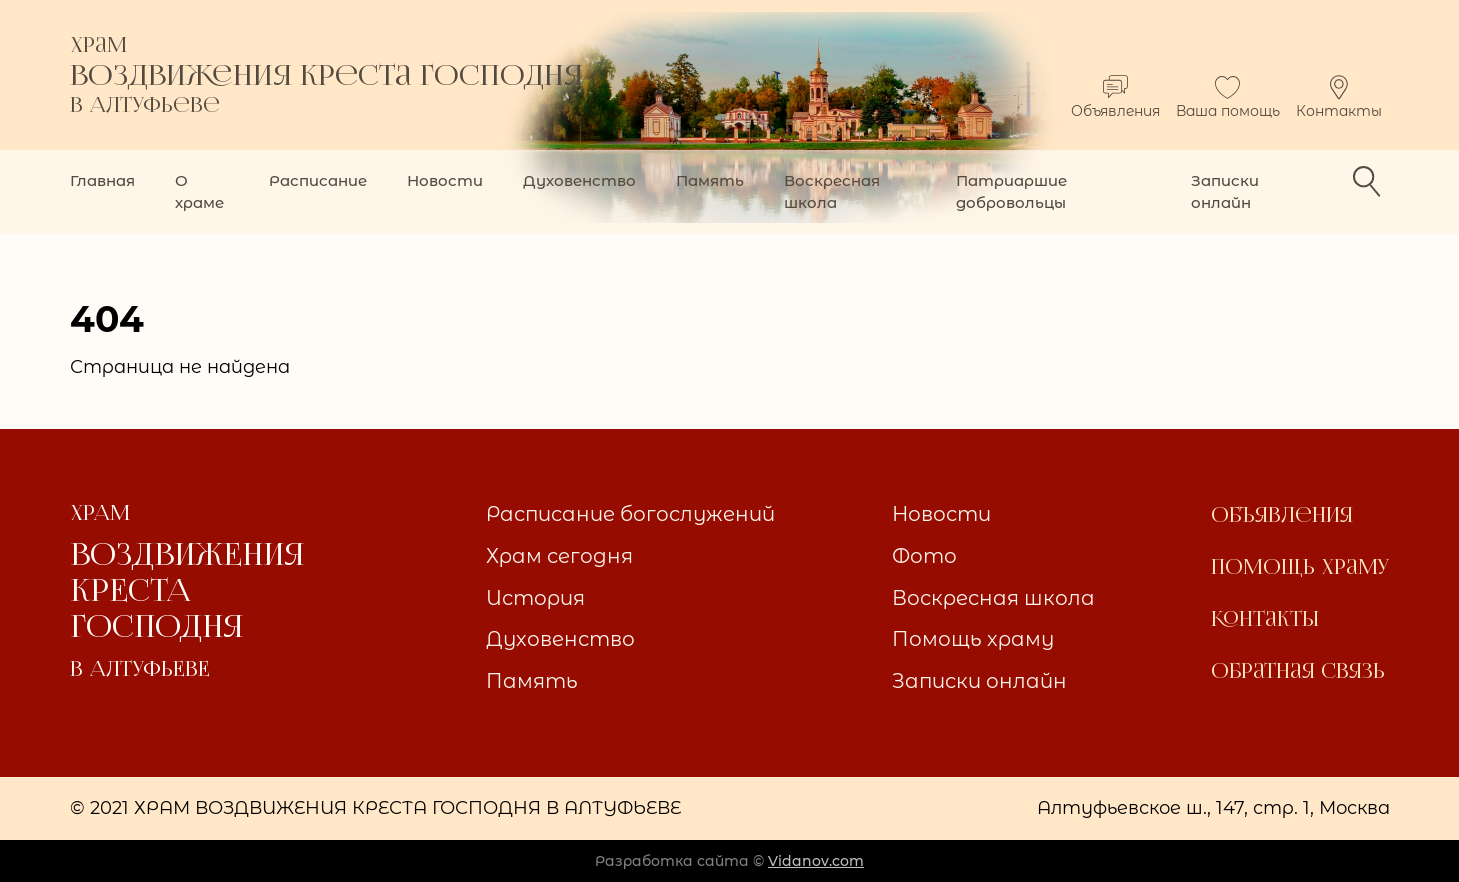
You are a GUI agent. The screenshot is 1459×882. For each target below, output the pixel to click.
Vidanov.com (816, 861)
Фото (924, 556)
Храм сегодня (559, 556)
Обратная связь (1298, 671)
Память (710, 180)
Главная (102, 180)
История (535, 598)
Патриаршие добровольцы (1011, 191)
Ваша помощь (1228, 97)
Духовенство (579, 180)
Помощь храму (973, 639)
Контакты (1339, 97)
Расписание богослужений (630, 514)
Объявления (1115, 97)
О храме (199, 191)
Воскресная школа (832, 191)
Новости (445, 180)
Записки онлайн (1225, 191)
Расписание (318, 180)
